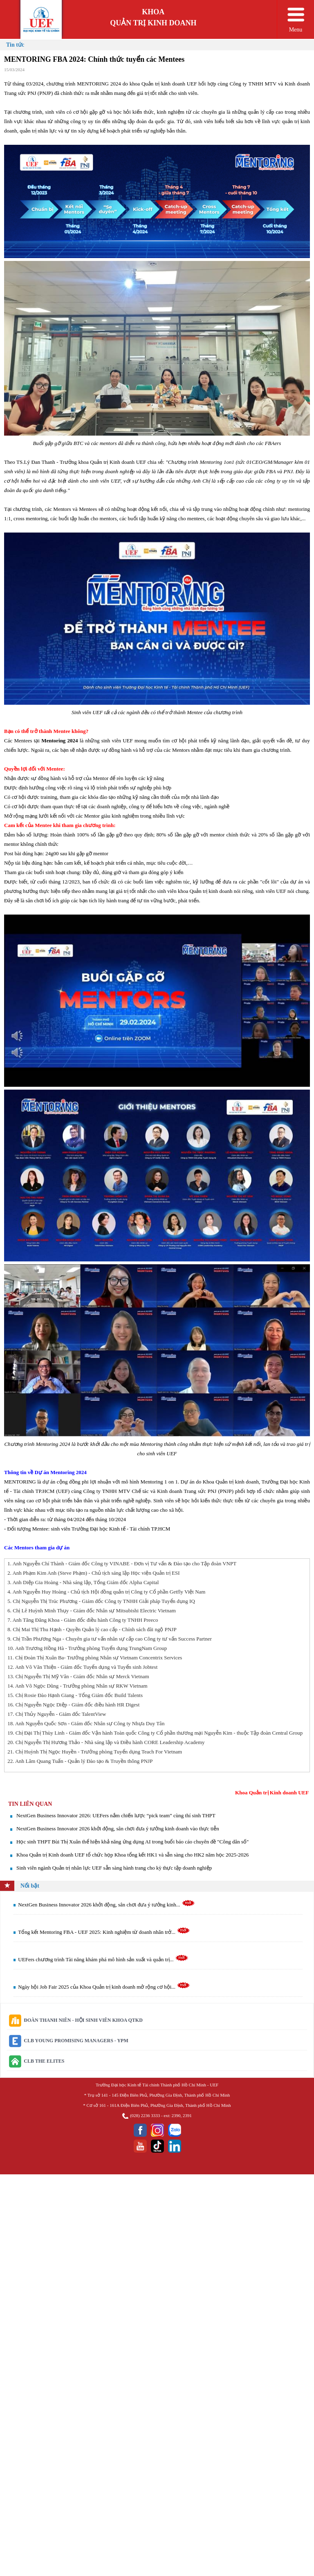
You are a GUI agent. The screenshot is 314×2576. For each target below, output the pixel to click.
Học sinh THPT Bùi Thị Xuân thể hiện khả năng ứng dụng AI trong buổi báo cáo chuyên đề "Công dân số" (132, 1842)
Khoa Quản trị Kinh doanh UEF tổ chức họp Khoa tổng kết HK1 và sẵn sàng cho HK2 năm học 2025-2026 (132, 1855)
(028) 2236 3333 (145, 2115)
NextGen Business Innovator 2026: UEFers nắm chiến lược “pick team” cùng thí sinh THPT (115, 1815)
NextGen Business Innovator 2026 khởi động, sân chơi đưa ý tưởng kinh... (106, 1905)
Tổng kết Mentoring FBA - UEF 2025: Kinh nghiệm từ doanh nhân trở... (104, 1932)
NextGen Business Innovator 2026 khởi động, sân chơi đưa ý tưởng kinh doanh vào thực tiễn (117, 1828)
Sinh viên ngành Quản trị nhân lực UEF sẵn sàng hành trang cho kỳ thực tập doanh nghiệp (114, 1868)
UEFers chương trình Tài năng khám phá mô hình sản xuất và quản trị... (103, 1959)
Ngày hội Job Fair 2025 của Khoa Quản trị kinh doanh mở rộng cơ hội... (104, 1987)
